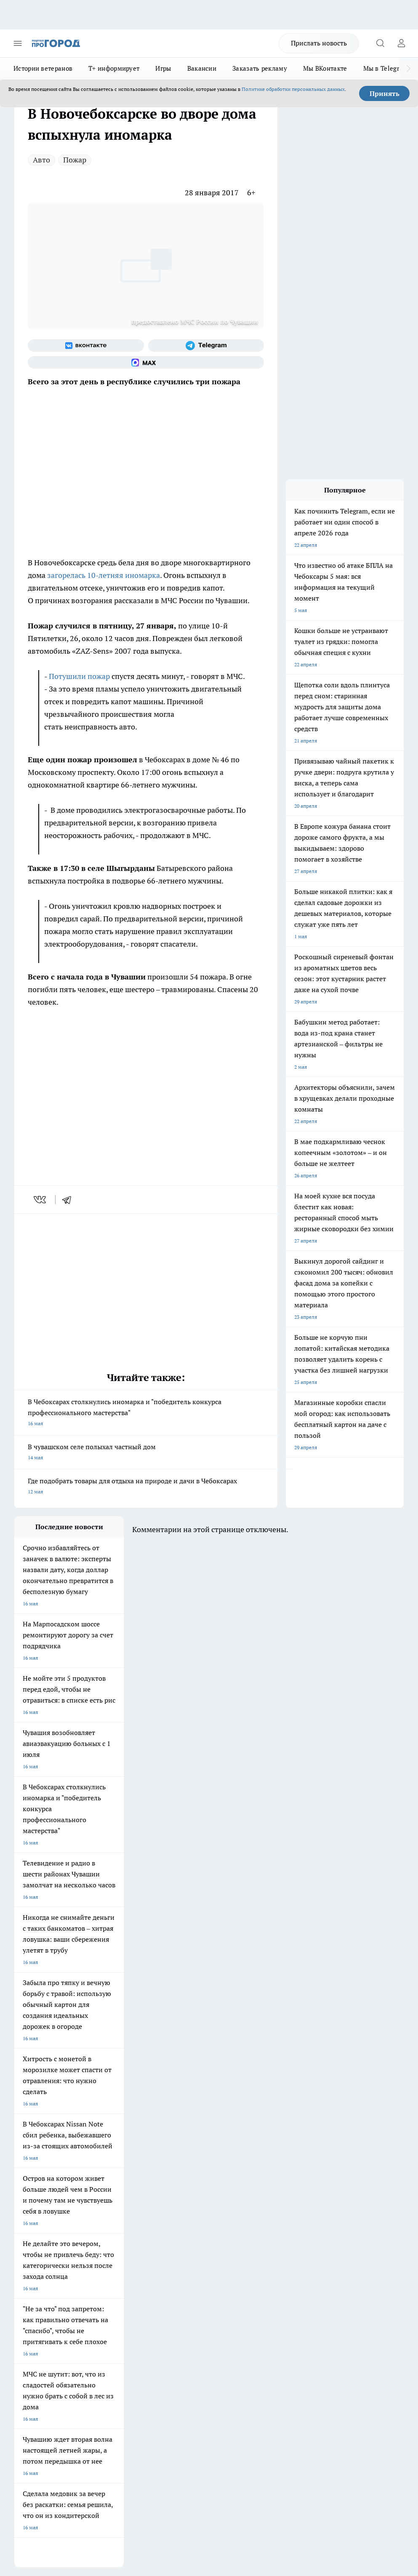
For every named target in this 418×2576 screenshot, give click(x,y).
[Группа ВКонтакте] (86, 345)
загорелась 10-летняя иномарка (103, 575)
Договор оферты (109, 2276)
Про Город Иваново (110, 2202)
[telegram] (69, 1200)
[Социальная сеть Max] (146, 362)
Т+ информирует (113, 68)
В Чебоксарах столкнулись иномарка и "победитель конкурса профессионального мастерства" (146, 1413)
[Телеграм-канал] (206, 345)
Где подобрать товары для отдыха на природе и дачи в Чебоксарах (146, 1487)
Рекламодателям (110, 2295)
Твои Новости (103, 2192)
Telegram (24, 2265)
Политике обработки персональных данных (293, 89)
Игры (163, 68)
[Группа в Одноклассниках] (260, 2205)
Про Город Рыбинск (110, 2213)
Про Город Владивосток (187, 2224)
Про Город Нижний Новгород (49, 2224)
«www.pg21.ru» (72, 2312)
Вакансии (201, 68)
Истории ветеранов (42, 68)
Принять (384, 93)
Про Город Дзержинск (113, 2224)
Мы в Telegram (386, 68)
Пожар (74, 160)
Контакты (177, 2265)
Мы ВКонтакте (325, 68)
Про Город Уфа (176, 2213)
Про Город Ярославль (184, 2202)
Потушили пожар (79, 676)
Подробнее (29, 2434)
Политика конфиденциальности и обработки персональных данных (94, 2446)
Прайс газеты (30, 2295)
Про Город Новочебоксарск (46, 2192)
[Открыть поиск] (380, 43)
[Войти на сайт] (401, 43)
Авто (41, 160)
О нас (96, 2265)
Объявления (28, 2276)
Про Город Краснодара (41, 2234)
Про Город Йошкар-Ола (187, 2192)
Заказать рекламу (259, 68)
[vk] (40, 1200)
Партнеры (177, 2295)
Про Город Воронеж (37, 2202)
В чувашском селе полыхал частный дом (146, 1452)
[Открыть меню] (18, 43)
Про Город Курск (34, 2213)
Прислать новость (319, 43)
